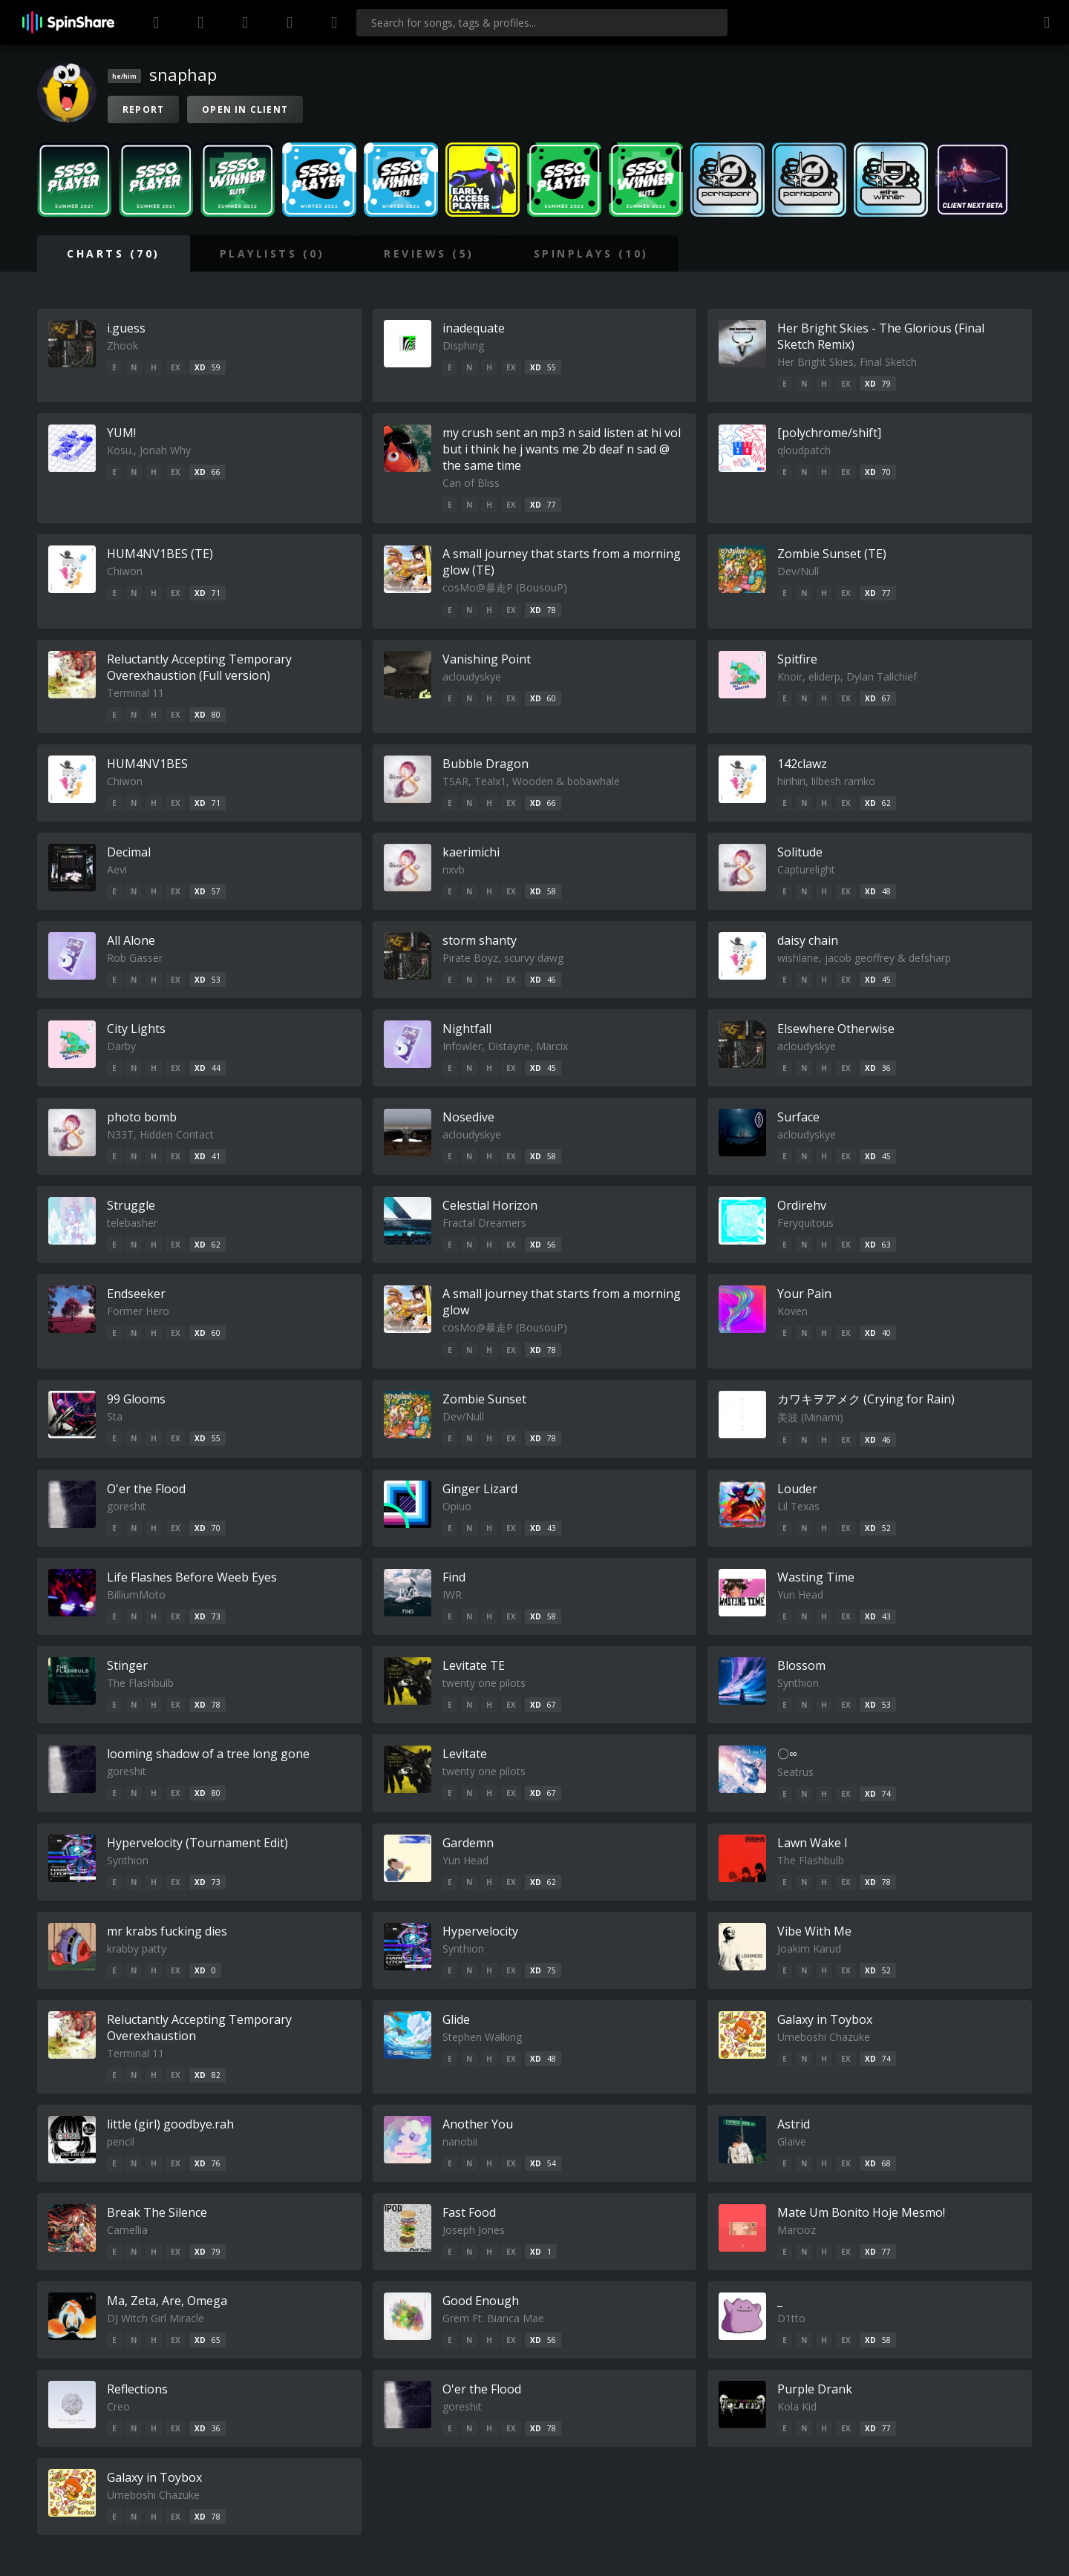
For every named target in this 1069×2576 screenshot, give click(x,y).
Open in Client (245, 109)
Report (143, 109)
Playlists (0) (272, 253)
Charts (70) (113, 253)
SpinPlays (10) (591, 253)
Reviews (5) (429, 253)
